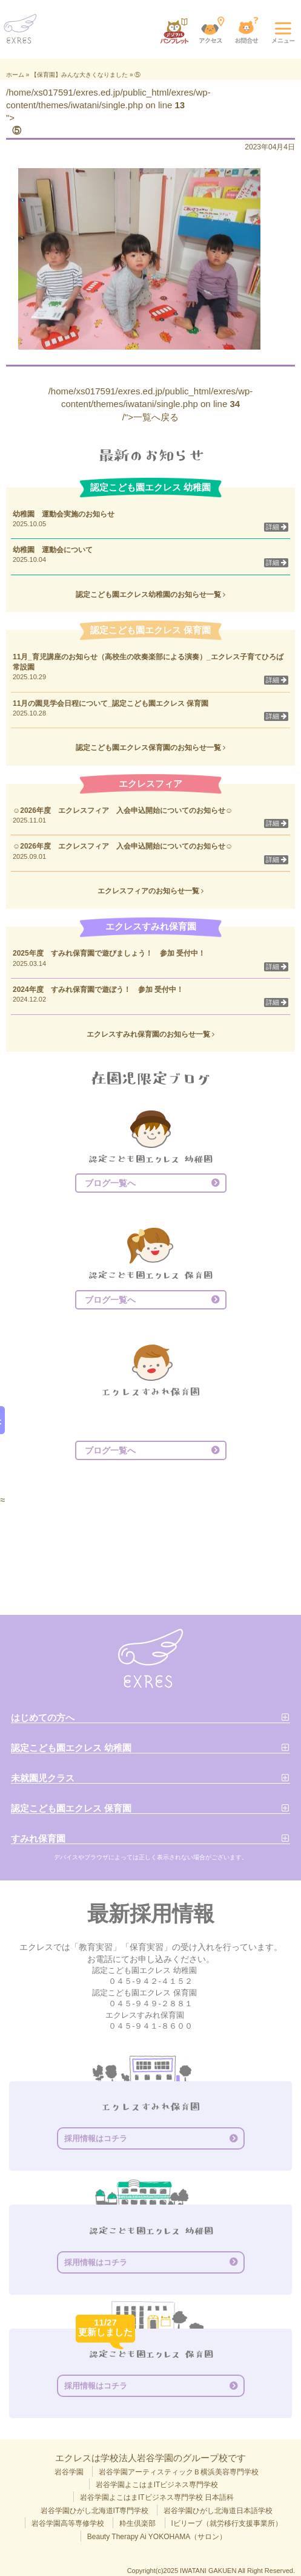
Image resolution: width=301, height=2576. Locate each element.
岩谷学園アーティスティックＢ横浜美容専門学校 (179, 2472)
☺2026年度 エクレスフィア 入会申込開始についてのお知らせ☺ (123, 810)
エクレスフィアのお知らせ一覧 (150, 891)
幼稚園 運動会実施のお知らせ (63, 514)
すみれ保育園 (38, 1838)
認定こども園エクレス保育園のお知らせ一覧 (150, 747)
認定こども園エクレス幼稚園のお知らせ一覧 (150, 594)
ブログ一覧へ (110, 1183)
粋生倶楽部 (137, 2523)
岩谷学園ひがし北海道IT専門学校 (95, 2510)
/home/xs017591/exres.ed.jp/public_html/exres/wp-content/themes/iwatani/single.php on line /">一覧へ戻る (150, 404)
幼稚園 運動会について (53, 550)
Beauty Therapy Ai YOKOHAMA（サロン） (157, 2536)
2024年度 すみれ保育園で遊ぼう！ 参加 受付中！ (98, 989)
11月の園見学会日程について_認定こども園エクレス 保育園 (114, 703)
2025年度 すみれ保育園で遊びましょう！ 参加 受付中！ (109, 953)
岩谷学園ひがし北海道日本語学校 (218, 2510)
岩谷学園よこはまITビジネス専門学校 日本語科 (157, 2497)
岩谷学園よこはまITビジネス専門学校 (157, 2484)
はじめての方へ (42, 1717)
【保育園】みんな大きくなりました (79, 74)
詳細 (276, 526)
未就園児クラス (42, 1778)
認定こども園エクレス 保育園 (71, 1808)
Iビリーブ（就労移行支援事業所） (226, 2523)
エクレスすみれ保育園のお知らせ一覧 (150, 1034)
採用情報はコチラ (95, 2138)
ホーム (15, 74)
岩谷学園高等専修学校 (67, 2523)
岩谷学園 (69, 2472)
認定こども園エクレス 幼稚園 (71, 1748)
